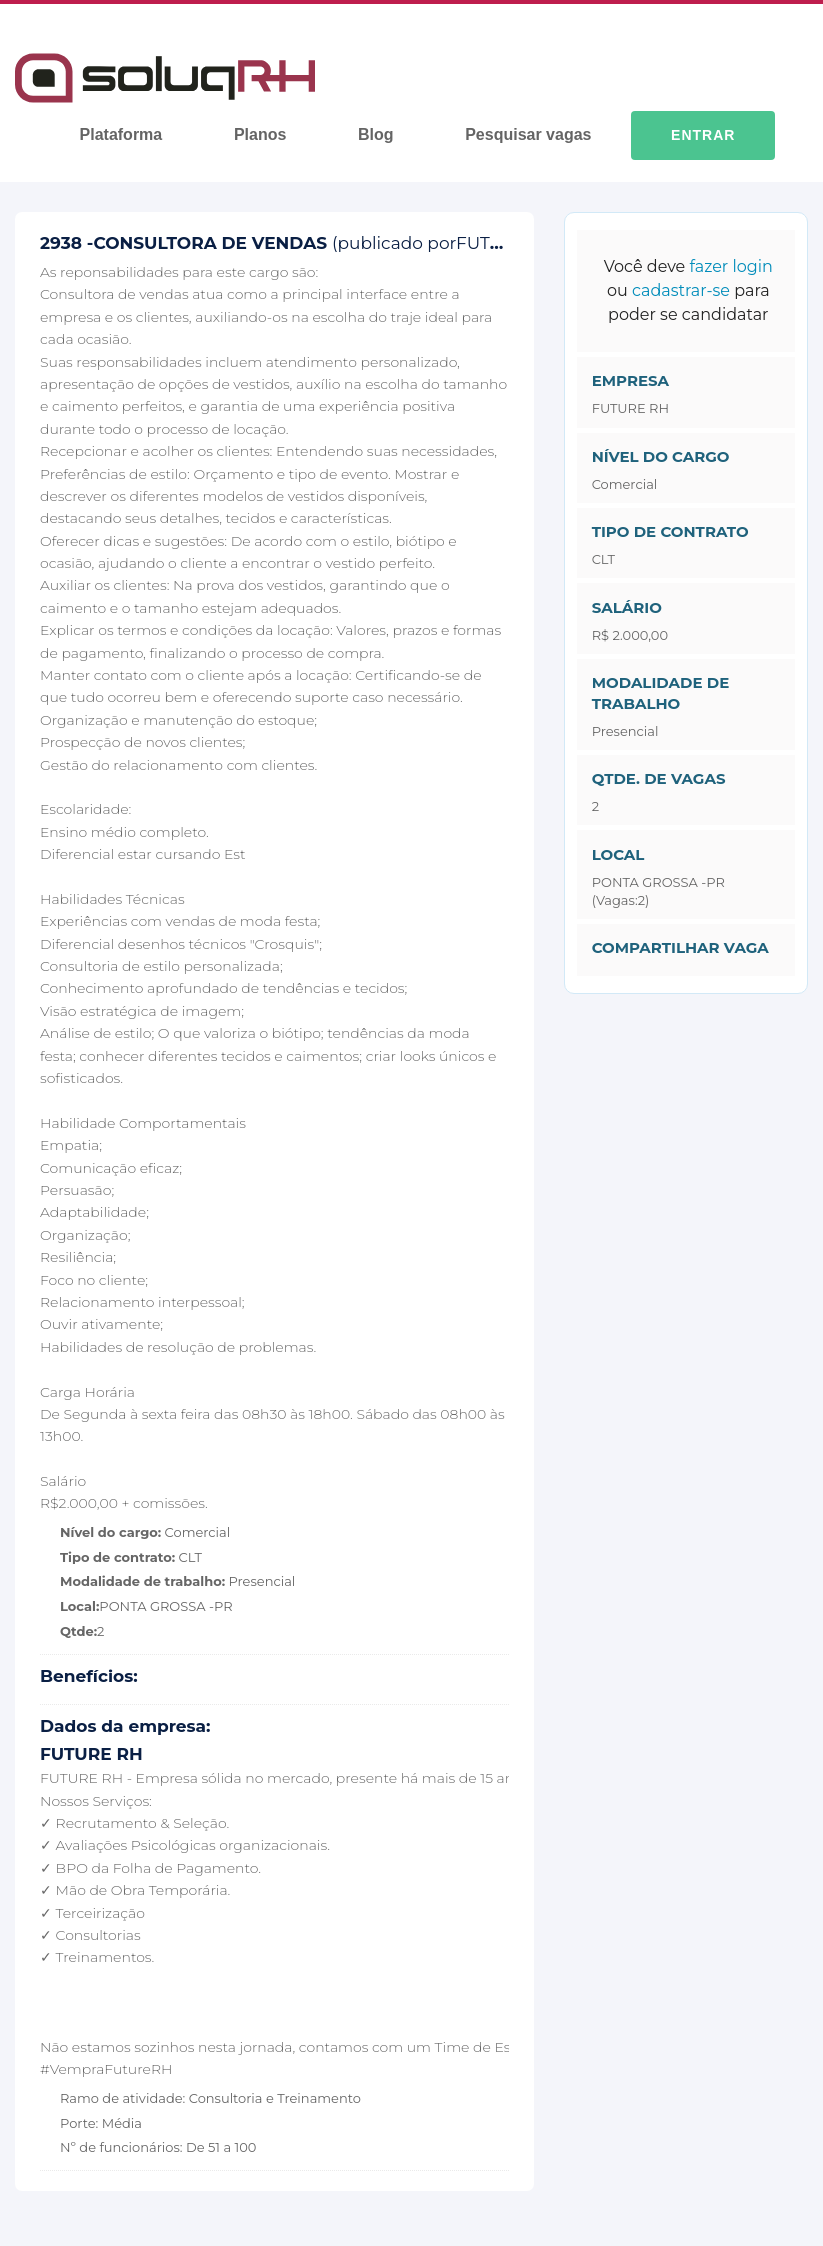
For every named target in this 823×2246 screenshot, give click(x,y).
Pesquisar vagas (528, 134)
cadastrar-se (681, 290)
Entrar (703, 135)
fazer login (730, 266)
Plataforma (121, 134)
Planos (260, 134)
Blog (376, 134)
